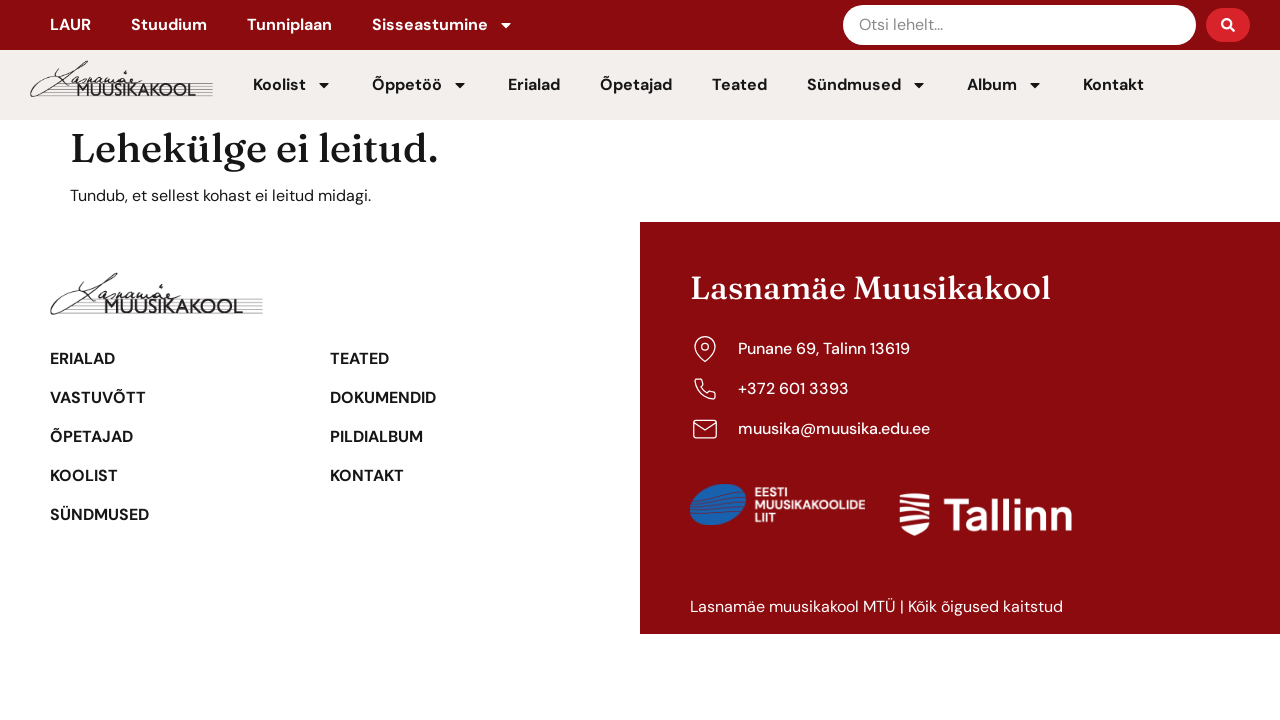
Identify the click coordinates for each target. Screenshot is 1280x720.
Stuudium (169, 24)
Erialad (534, 84)
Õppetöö (420, 85)
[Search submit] (1228, 25)
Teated (739, 84)
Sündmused (867, 85)
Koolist (292, 85)
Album (1005, 85)
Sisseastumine (443, 25)
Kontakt (1113, 84)
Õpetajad (636, 84)
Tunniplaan (289, 24)
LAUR (70, 24)
